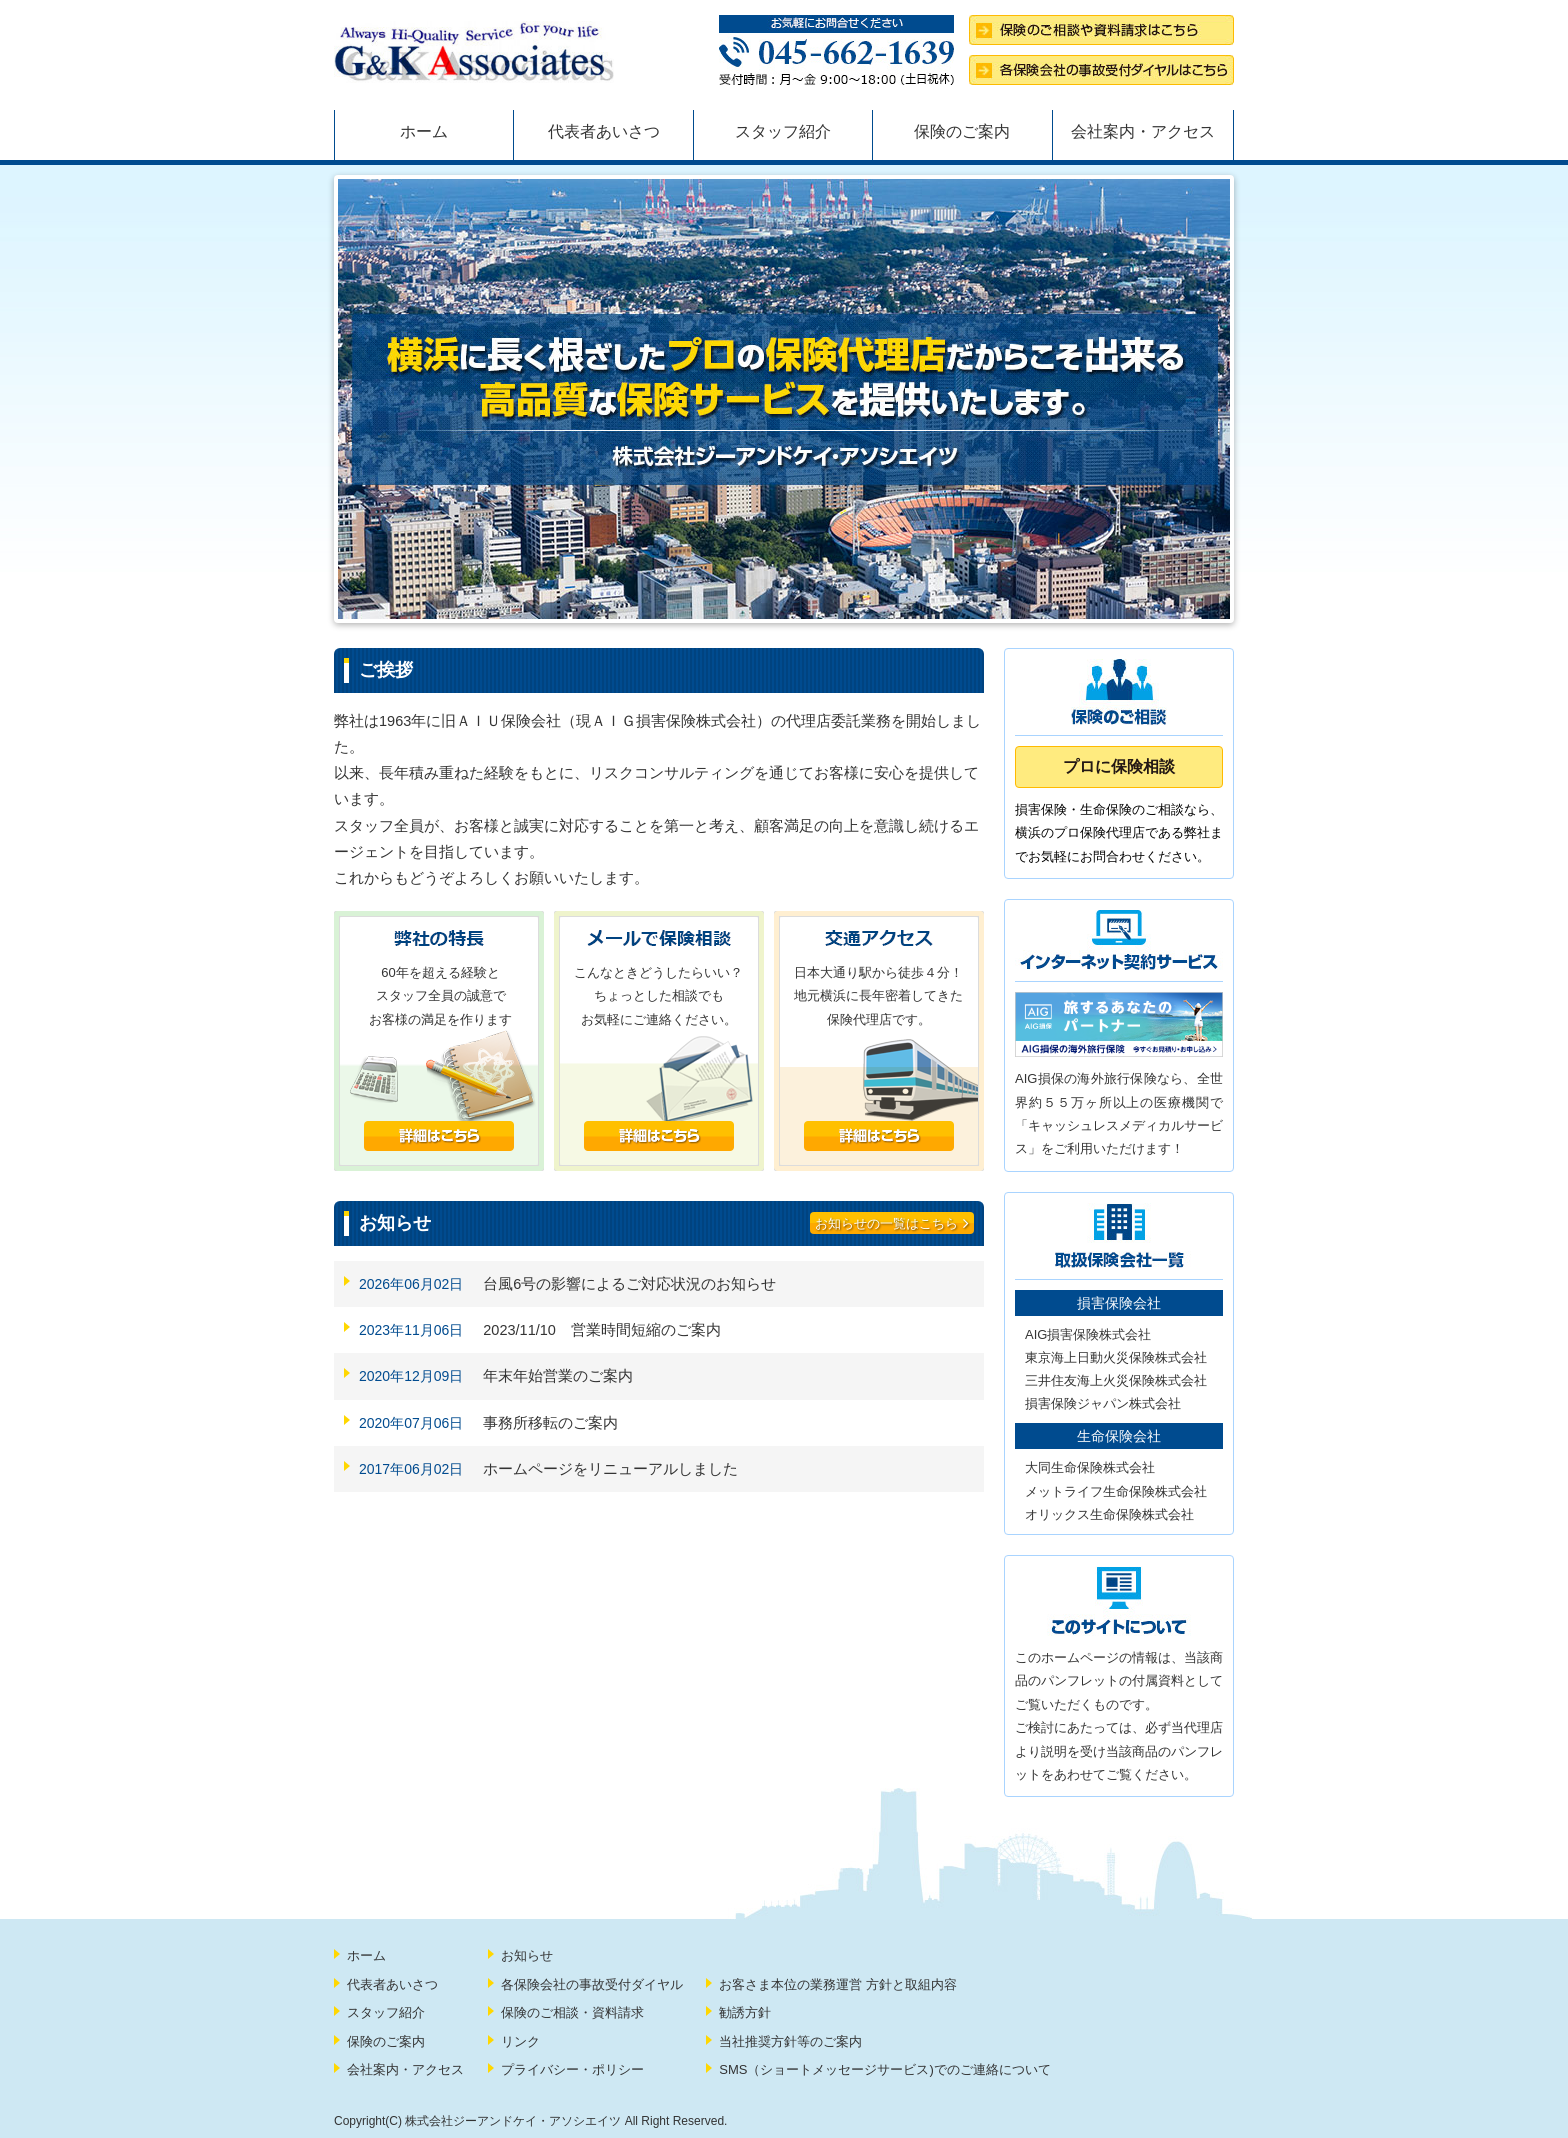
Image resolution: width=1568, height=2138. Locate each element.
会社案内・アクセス (1143, 131)
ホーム (424, 131)
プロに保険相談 (1119, 766)
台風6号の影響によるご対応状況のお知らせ (629, 1284)
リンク (520, 2041)
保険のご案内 (962, 131)
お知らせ (527, 1955)
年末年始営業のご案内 (558, 1376)
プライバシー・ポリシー (572, 2069)
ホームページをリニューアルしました (610, 1469)
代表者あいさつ (604, 131)
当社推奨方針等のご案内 (790, 2041)
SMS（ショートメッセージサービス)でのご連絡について (885, 2069)
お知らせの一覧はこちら (892, 1223)
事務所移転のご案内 (550, 1423)
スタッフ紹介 (783, 131)
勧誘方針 (745, 2012)
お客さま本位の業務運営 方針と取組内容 (838, 1984)
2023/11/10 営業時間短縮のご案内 (602, 1330)
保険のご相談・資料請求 (572, 2012)
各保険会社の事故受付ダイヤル (592, 1984)
